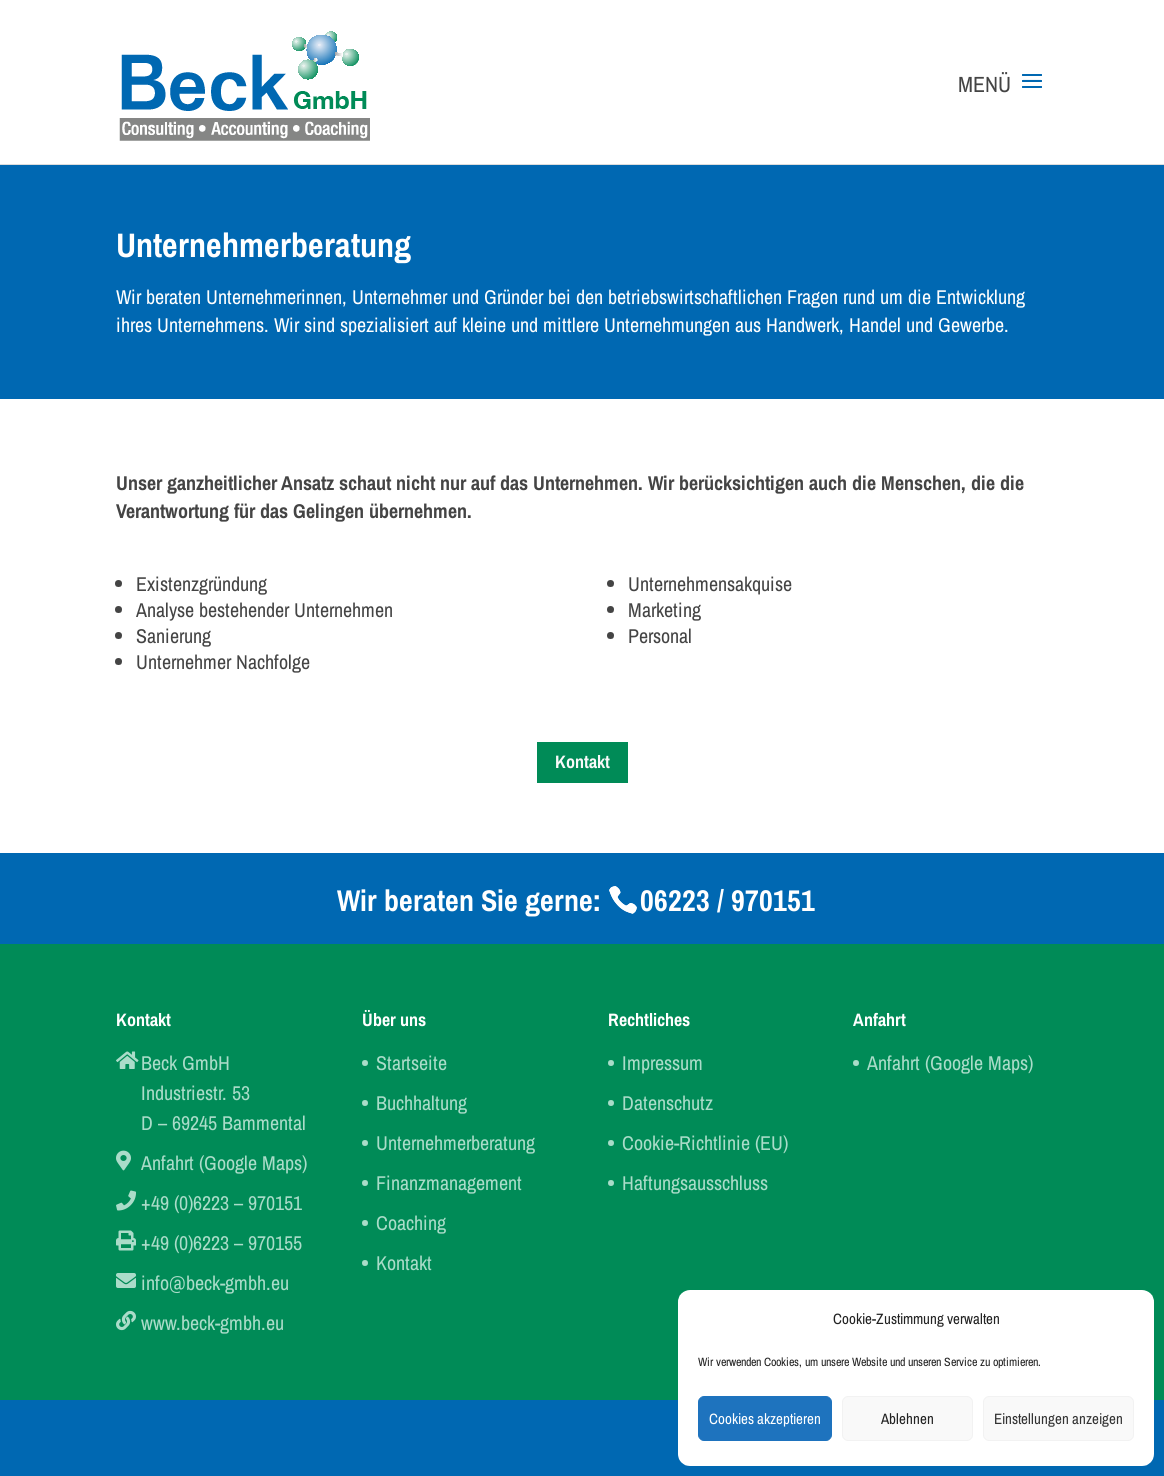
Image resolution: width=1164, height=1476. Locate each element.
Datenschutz (667, 1102)
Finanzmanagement (449, 1182)
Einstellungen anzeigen (1058, 1418)
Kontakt (582, 761)
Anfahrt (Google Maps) (224, 1162)
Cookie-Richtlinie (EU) (705, 1142)
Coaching (411, 1222)
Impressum (662, 1062)
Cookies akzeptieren (765, 1418)
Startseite (411, 1062)
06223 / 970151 (727, 900)
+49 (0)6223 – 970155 (221, 1242)
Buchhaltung (421, 1102)
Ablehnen (907, 1418)
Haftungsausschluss (695, 1182)
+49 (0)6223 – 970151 (221, 1202)
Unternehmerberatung (455, 1142)
